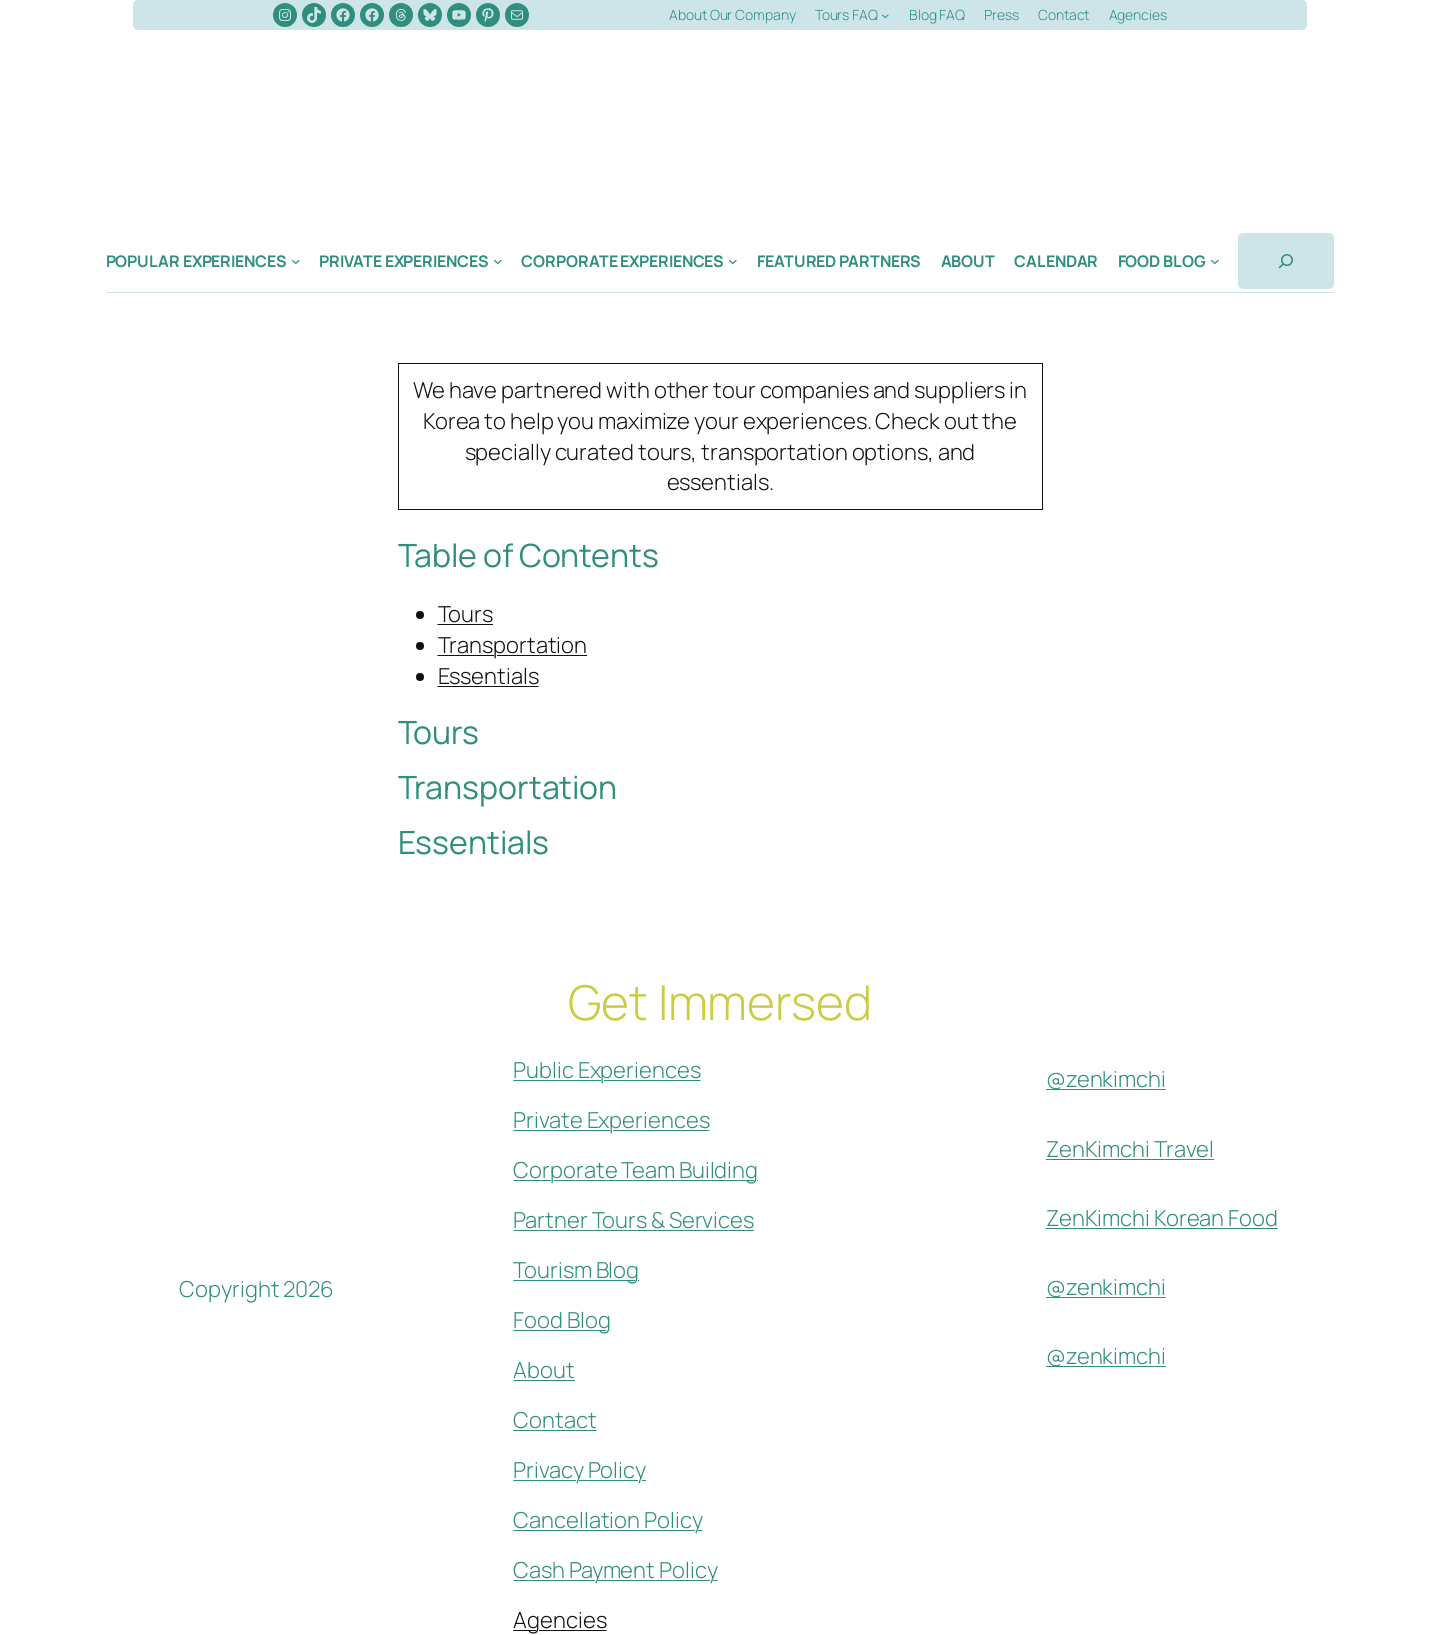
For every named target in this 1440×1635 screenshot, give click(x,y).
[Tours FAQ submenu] (885, 15)
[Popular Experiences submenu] (296, 261)
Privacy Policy (579, 1470)
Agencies (559, 1620)
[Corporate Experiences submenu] (733, 261)
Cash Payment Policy (615, 1570)
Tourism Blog (576, 1270)
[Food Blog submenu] (1215, 261)
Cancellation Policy (607, 1520)
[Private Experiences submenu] (498, 261)
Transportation (513, 645)
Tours (466, 614)
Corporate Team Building (635, 1170)
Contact (554, 1420)
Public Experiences (606, 1070)
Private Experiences (611, 1120)
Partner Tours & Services (633, 1220)
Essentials (488, 676)
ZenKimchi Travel (1130, 1149)
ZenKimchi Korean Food (1162, 1218)
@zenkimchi (1106, 1079)
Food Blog (561, 1320)
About (544, 1370)
